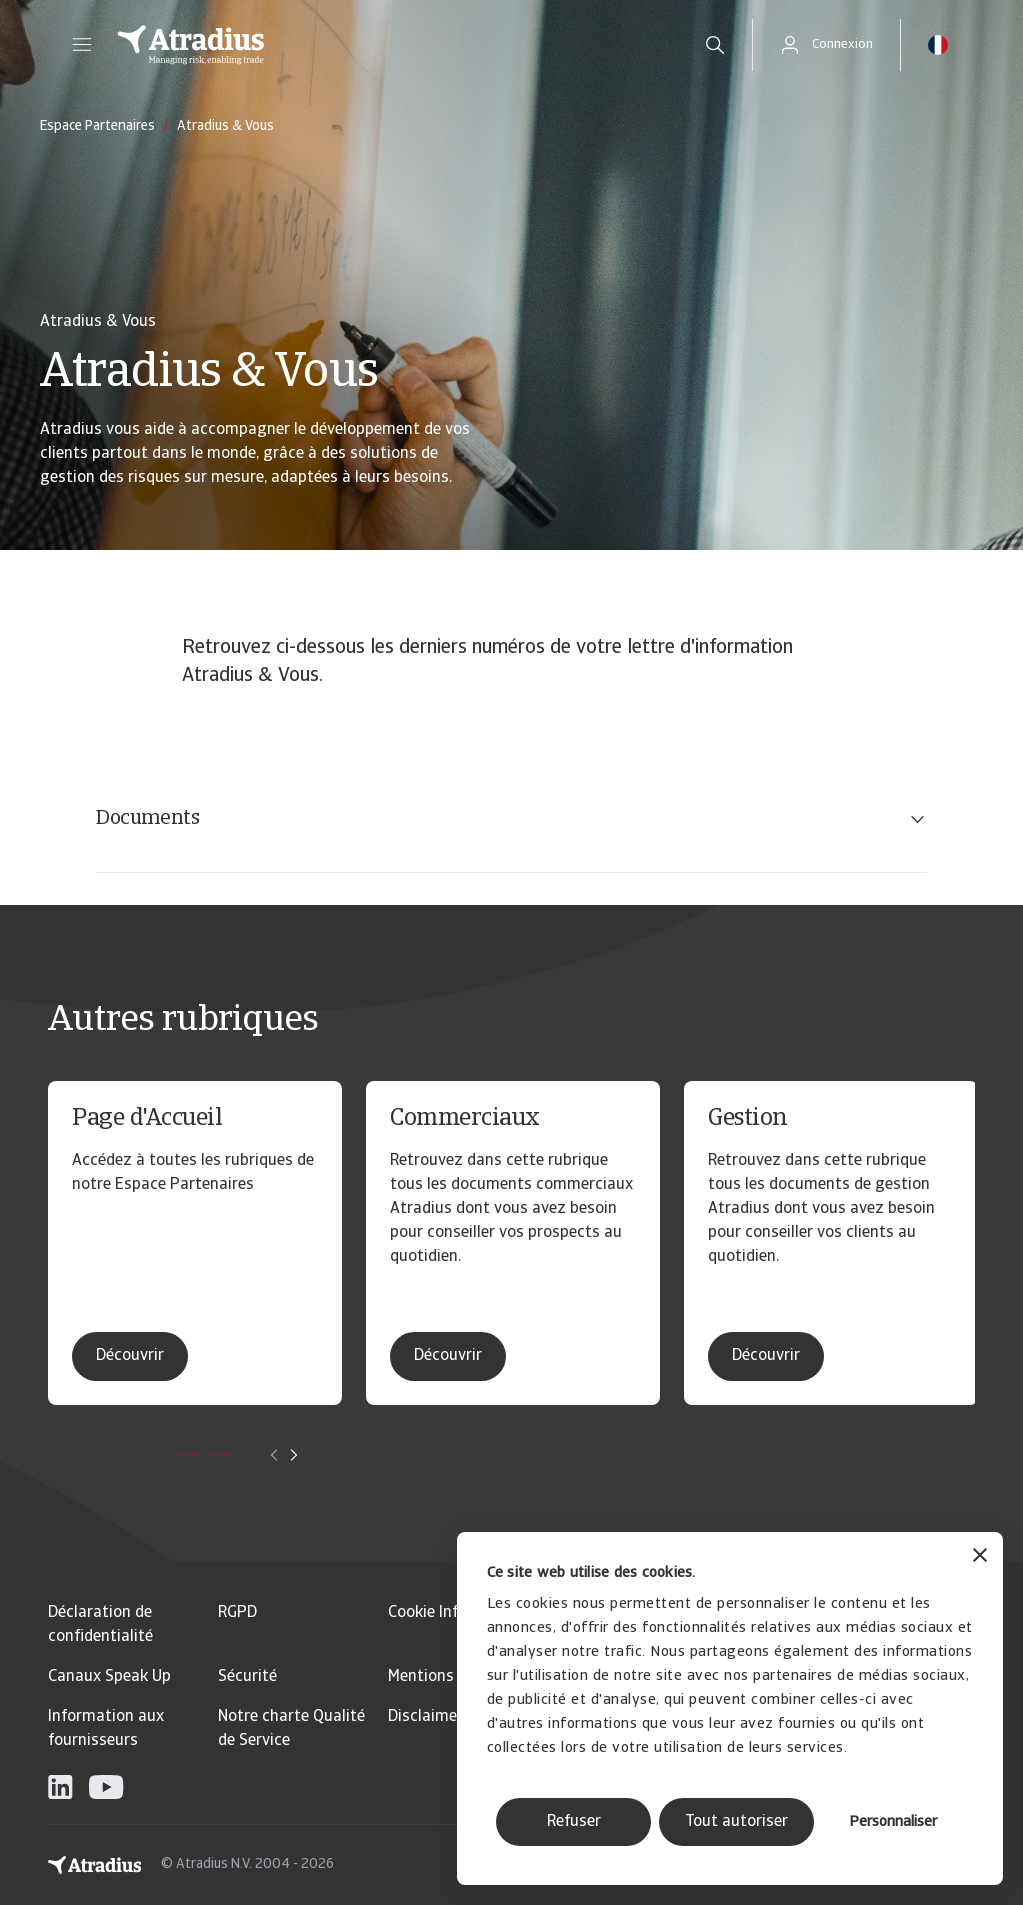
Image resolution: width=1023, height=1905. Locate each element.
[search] (715, 45)
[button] (82, 45)
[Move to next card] (294, 1455)
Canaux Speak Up (109, 1677)
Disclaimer (425, 1717)
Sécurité (247, 1677)
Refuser (574, 1822)
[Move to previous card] (274, 1455)
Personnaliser (893, 1822)
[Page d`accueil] (389, 45)
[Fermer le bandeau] (980, 1557)
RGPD (237, 1613)
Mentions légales (448, 1677)
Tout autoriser (736, 1822)
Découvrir (130, 1356)
